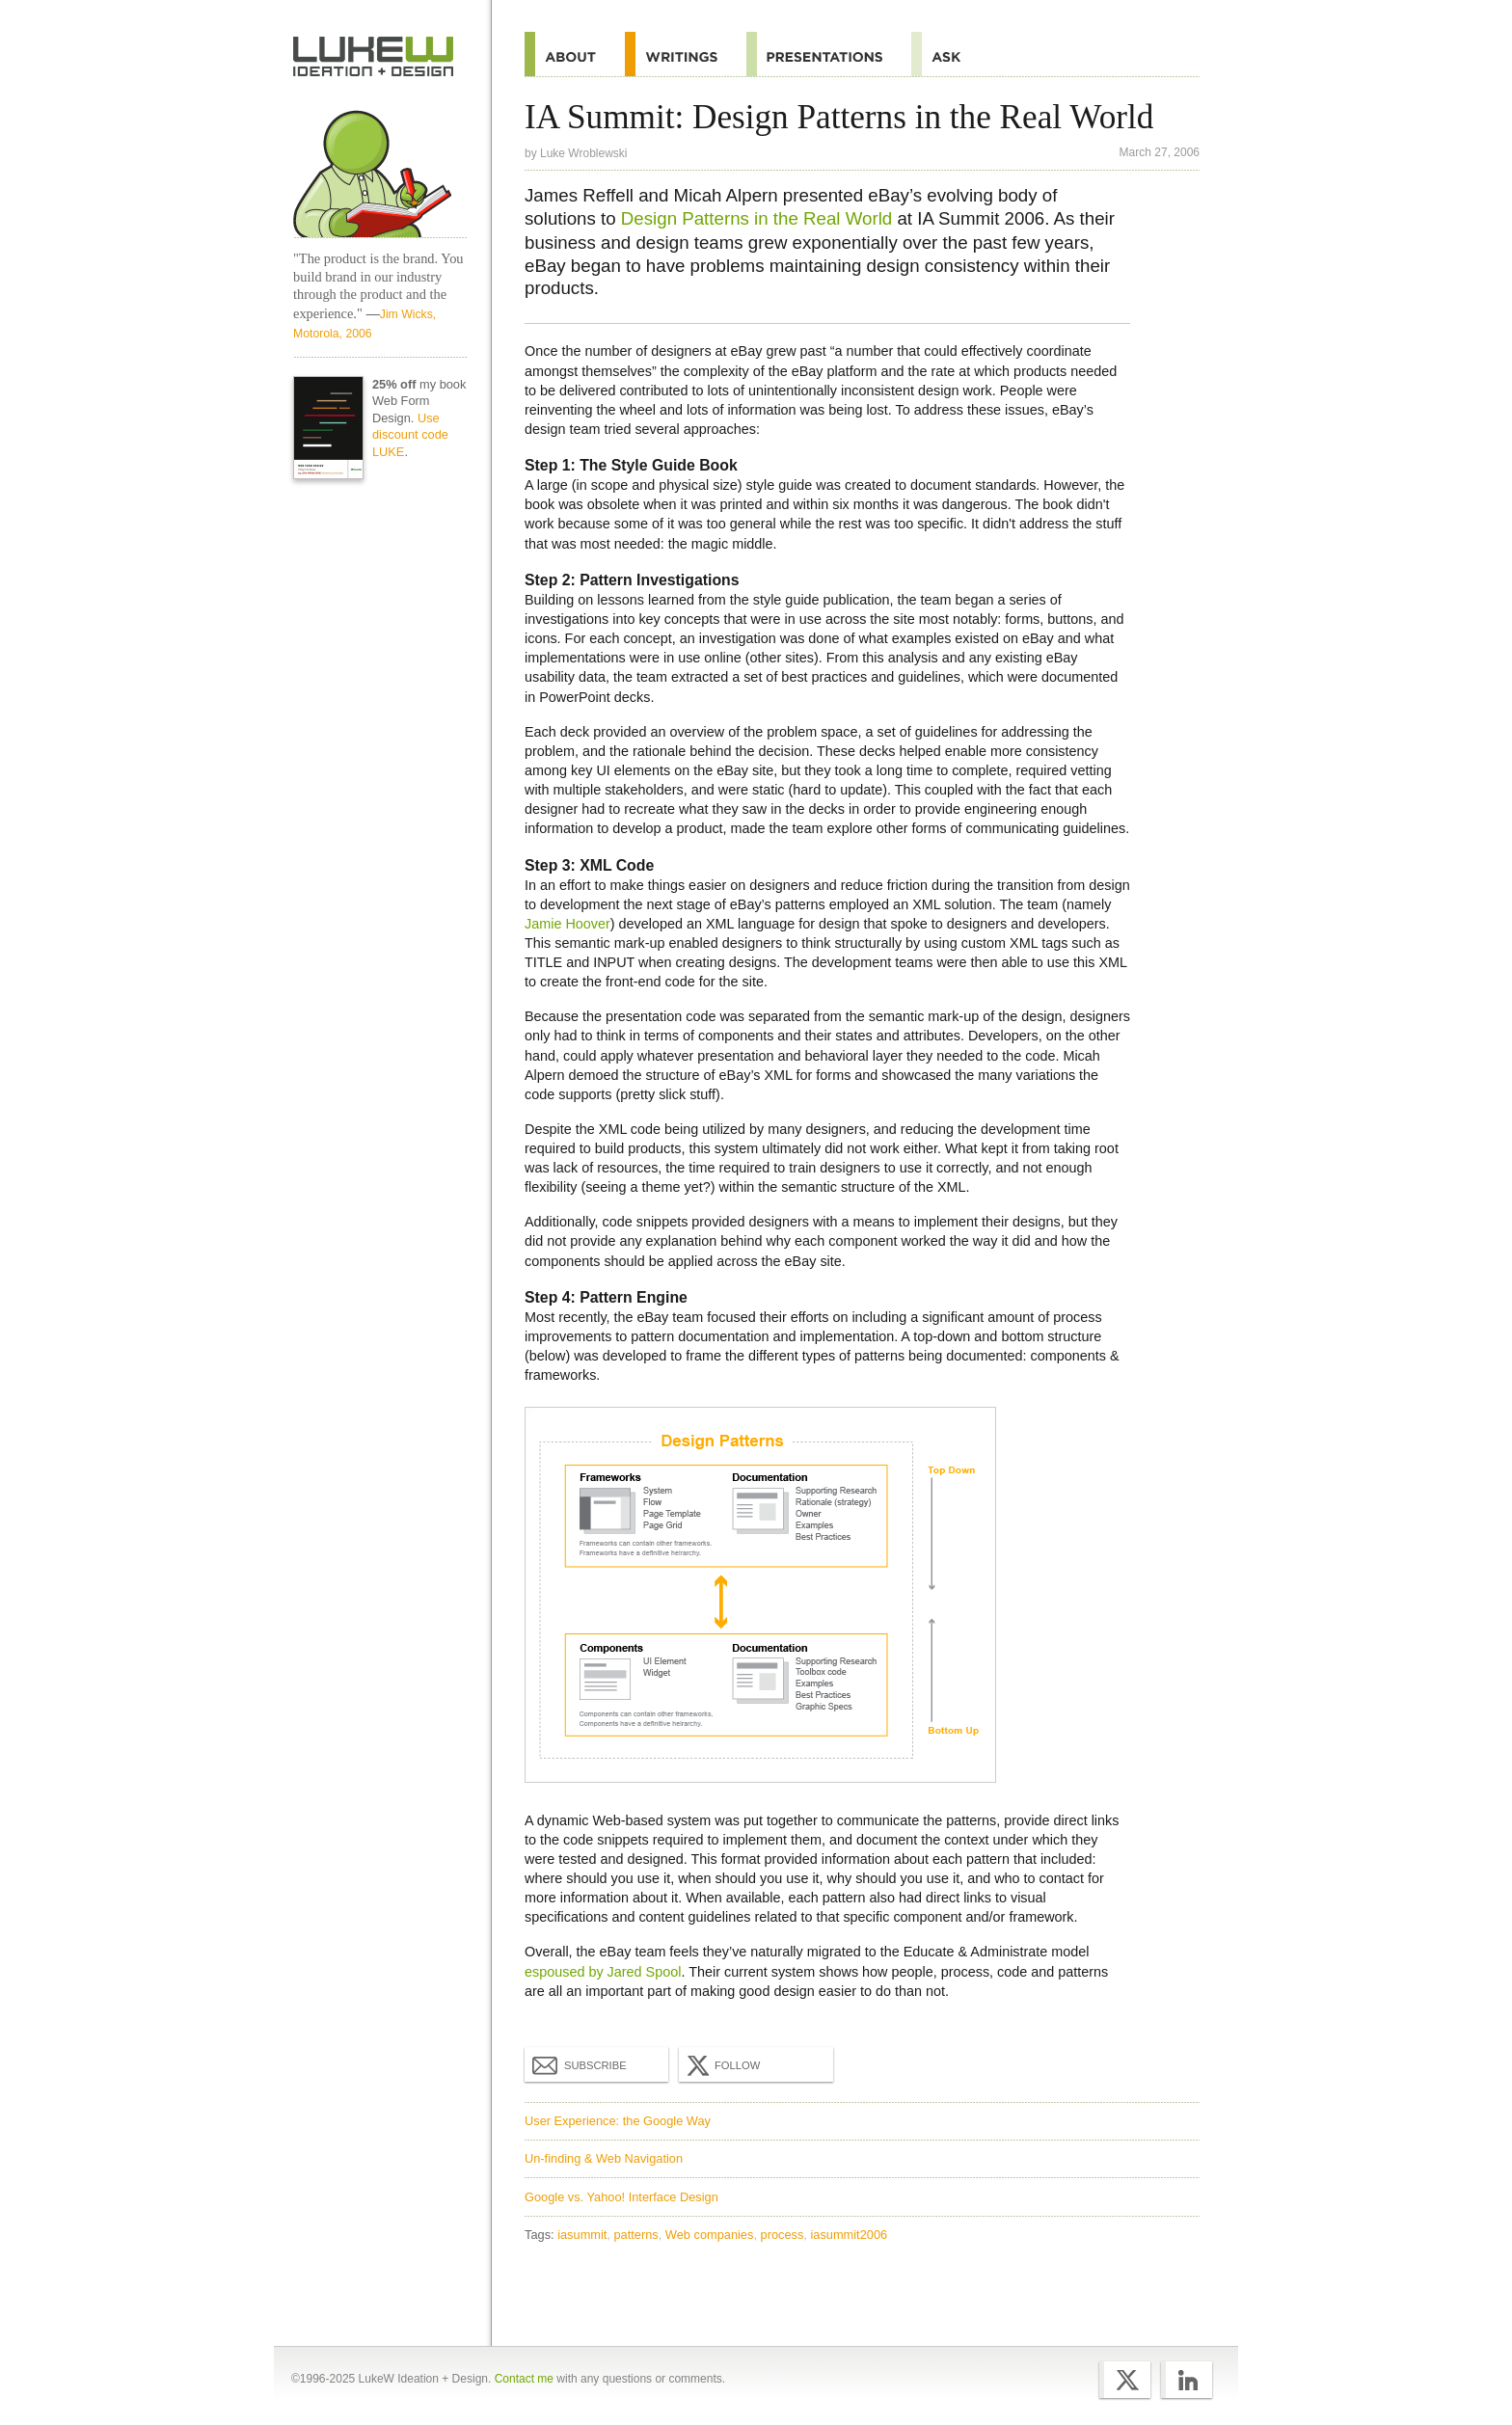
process (782, 2234)
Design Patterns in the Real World (756, 218)
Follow (721, 2065)
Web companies (709, 2234)
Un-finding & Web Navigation (604, 2158)
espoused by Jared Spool (603, 1972)
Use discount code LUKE (410, 435)
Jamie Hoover (567, 923)
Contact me (524, 2378)
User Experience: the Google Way (618, 2121)
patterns (635, 2234)
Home (373, 57)
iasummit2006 (848, 2234)
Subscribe (579, 2064)
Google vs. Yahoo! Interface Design (621, 2197)
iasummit (582, 2234)
